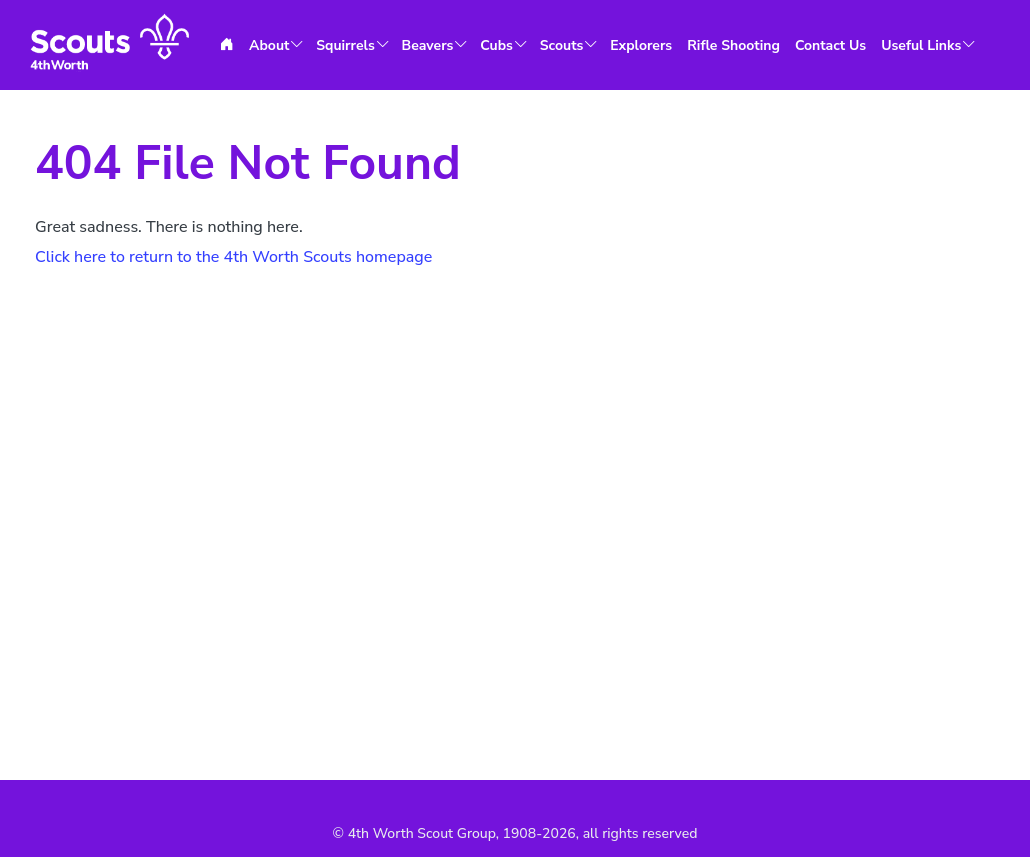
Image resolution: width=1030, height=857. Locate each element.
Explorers (641, 45)
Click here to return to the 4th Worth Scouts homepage (233, 257)
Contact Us (830, 45)
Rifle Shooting (733, 45)
